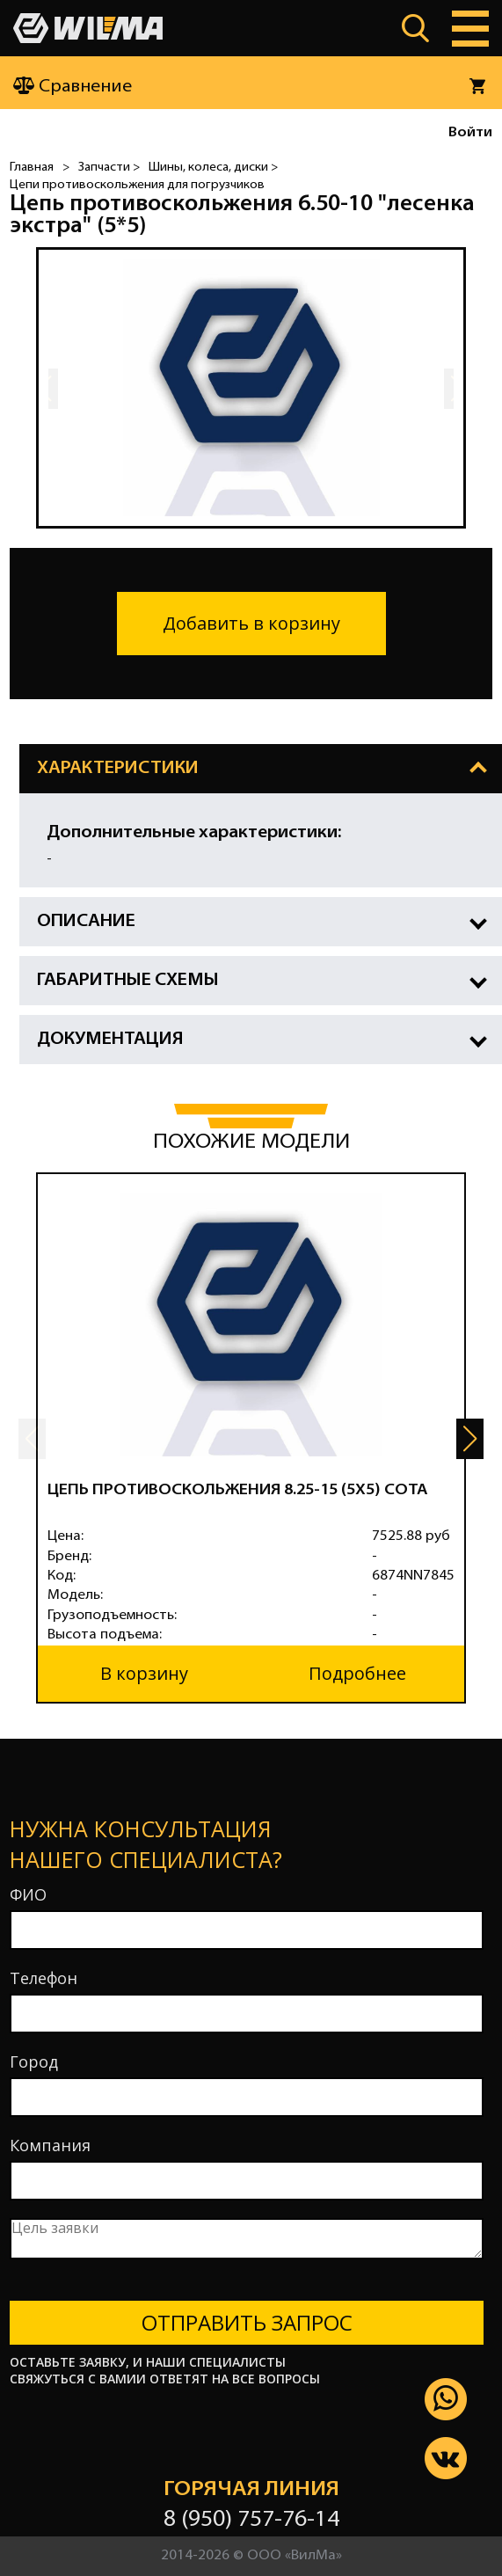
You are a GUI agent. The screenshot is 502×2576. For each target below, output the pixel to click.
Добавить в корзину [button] (251, 623)
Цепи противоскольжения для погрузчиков (137, 185)
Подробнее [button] (357, 1673)
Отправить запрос (247, 2322)
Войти (470, 133)
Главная (32, 167)
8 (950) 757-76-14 (251, 2520)
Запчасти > (109, 167)
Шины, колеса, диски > (213, 167)
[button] (470, 1439)
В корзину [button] (144, 1673)
